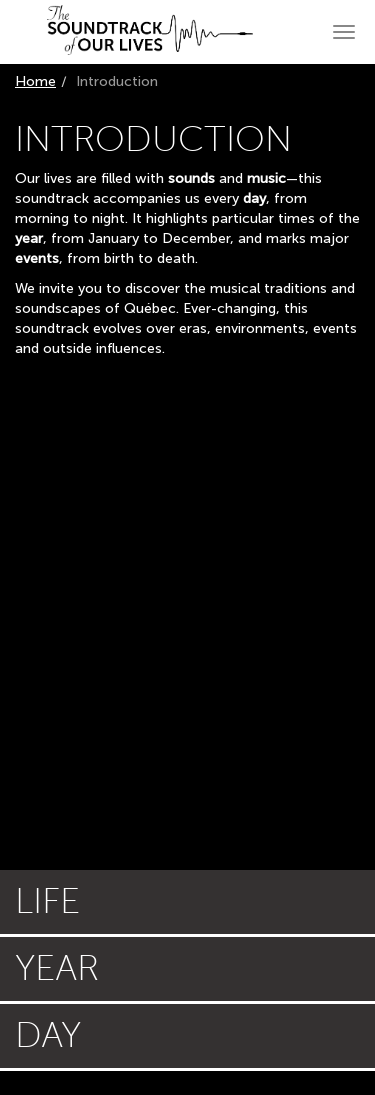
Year (57, 968)
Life (47, 901)
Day (48, 1035)
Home (35, 81)
